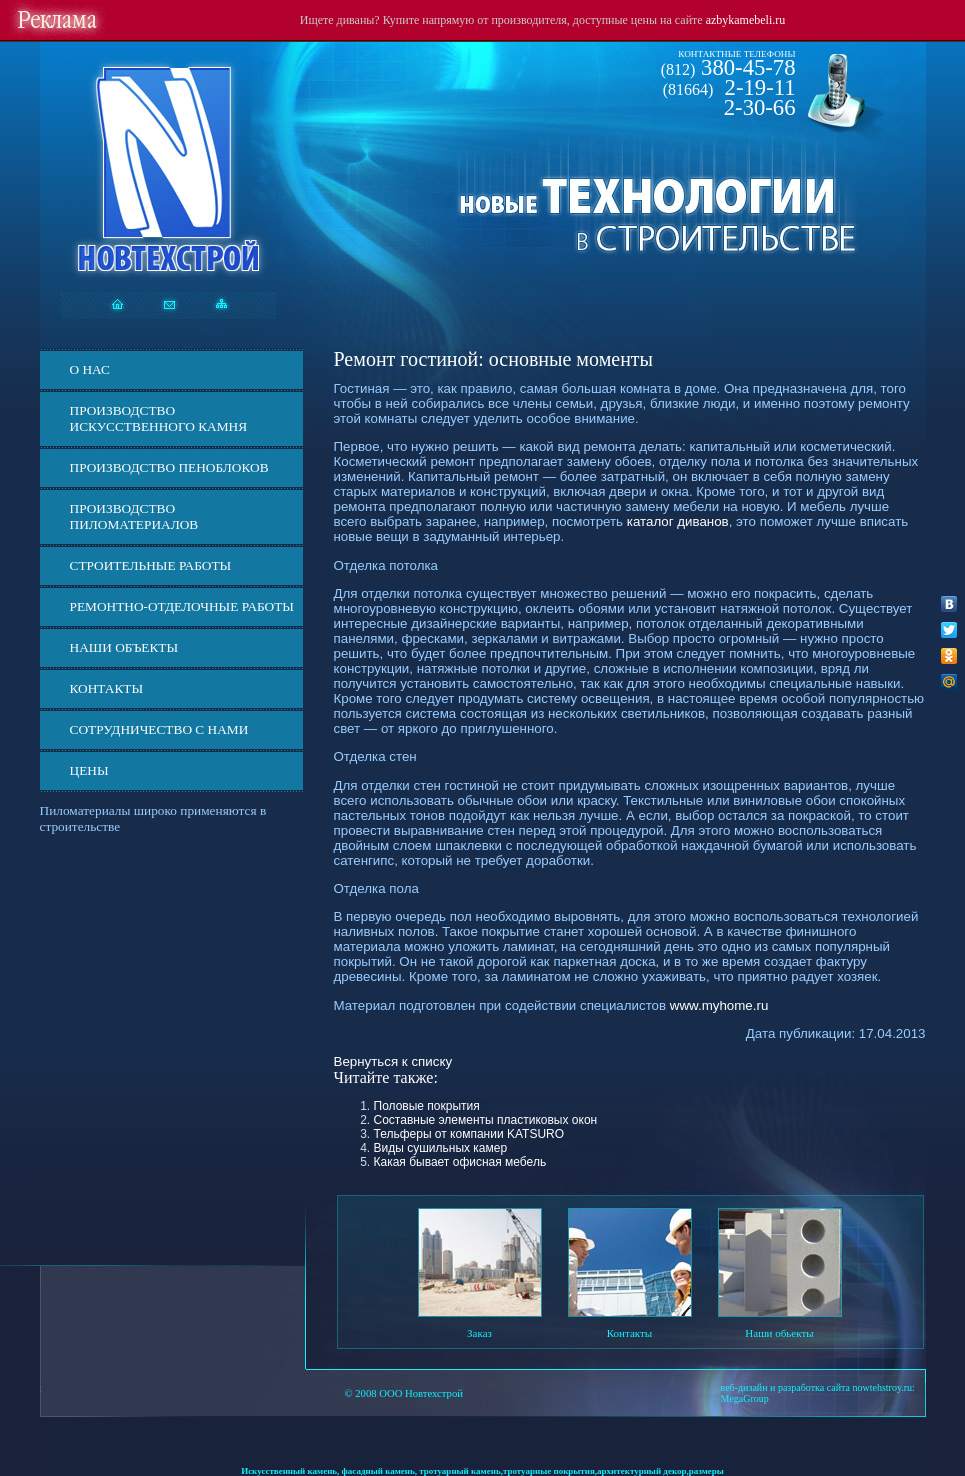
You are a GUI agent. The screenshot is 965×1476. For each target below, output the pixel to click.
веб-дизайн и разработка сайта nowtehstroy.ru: (818, 1387)
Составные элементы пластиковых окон (486, 1120)
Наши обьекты (779, 1333)
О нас (90, 369)
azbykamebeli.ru (746, 20)
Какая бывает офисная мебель (460, 1162)
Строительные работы (151, 565)
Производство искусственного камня (159, 418)
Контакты (107, 688)
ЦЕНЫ (89, 770)
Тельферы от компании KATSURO (469, 1134)
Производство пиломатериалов (134, 516)
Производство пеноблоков (169, 467)
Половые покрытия (427, 1106)
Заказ (479, 1333)
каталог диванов (678, 521)
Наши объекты (124, 647)
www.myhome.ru (719, 1005)
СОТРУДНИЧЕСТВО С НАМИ (159, 729)
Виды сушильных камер (441, 1148)
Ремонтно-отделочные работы (182, 606)
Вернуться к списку (393, 1061)
